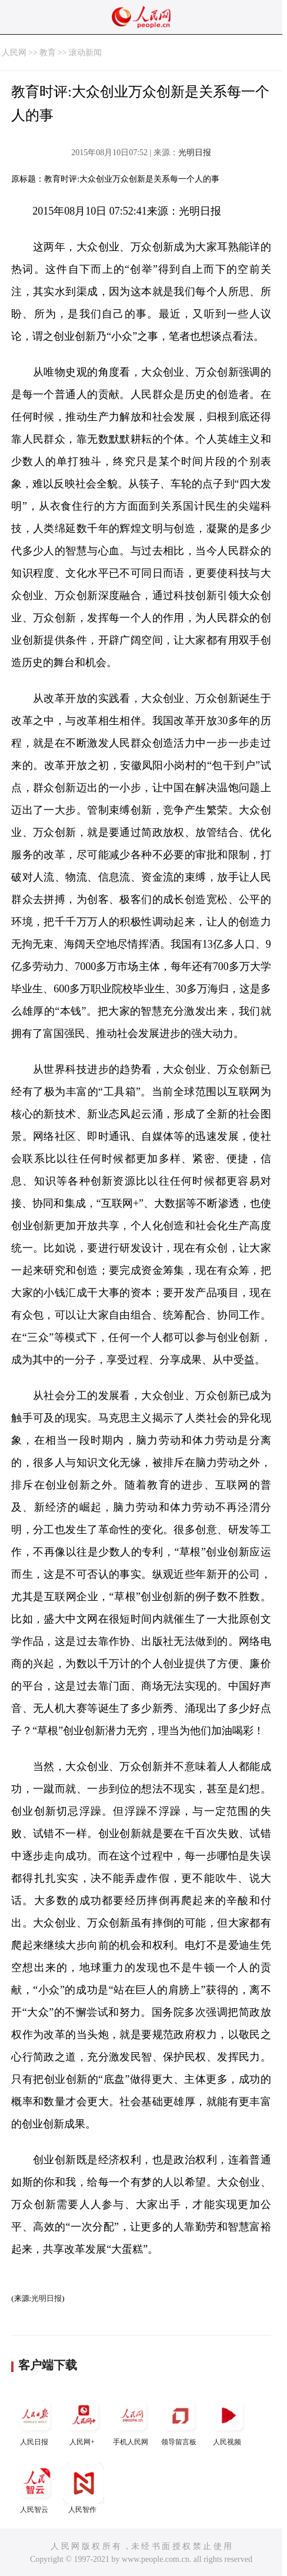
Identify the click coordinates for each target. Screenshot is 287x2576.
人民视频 (228, 2420)
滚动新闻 (85, 52)
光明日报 (194, 152)
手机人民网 (131, 2420)
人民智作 (83, 2488)
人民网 (14, 52)
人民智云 (35, 2488)
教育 (47, 52)
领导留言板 (180, 2420)
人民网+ (83, 2420)
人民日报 (35, 2420)
